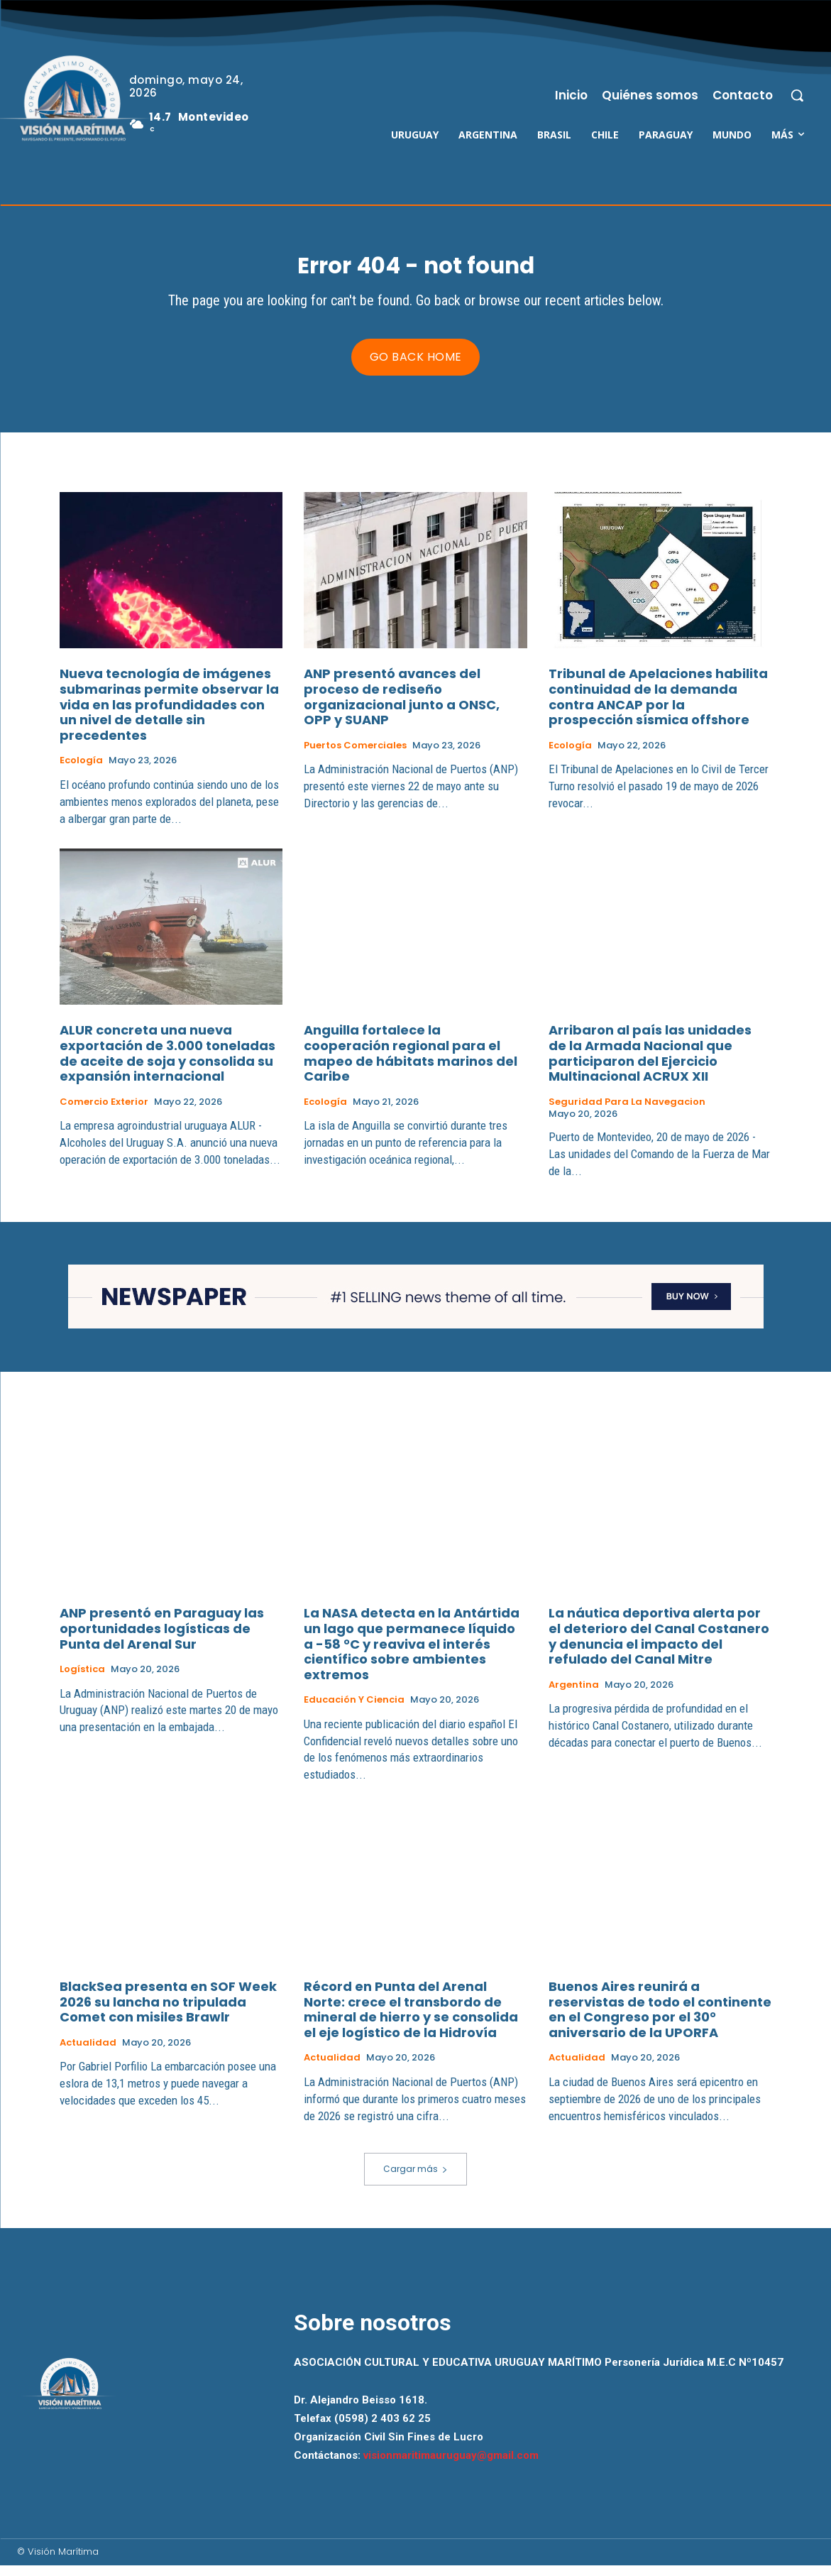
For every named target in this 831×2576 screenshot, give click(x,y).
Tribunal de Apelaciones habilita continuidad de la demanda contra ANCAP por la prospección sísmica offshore (658, 707)
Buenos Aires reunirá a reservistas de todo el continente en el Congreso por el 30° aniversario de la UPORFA (660, 2020)
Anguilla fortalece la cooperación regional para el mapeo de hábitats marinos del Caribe (410, 1064)
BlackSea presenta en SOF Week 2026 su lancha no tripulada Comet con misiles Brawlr (168, 2012)
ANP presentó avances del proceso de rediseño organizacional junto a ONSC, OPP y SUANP (402, 707)
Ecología (81, 771)
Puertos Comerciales (355, 756)
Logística (82, 1680)
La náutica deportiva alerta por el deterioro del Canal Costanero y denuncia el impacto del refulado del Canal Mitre (659, 1647)
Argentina (574, 1695)
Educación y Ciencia (354, 1710)
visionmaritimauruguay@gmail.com (451, 2466)
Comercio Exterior (104, 1112)
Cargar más (415, 2179)
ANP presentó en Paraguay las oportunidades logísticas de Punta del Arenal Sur (162, 1639)
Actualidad (88, 2053)
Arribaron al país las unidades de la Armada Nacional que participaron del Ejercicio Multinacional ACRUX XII (650, 1064)
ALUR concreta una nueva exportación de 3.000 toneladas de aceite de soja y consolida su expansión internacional (167, 1064)
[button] (797, 95)
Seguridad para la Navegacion (627, 1112)
